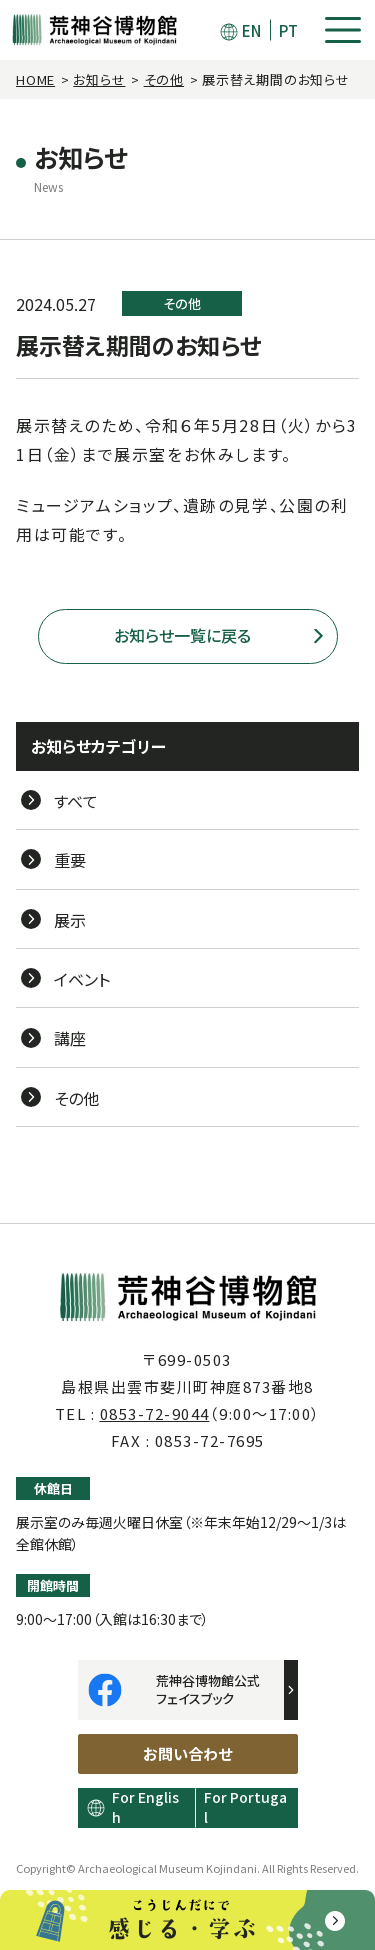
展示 (70, 920)
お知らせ (99, 79)
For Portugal (245, 1807)
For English (145, 1807)
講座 (70, 1038)
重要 (70, 860)
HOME (35, 79)
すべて (76, 801)
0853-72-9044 (155, 1413)
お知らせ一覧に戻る (182, 635)
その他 (164, 79)
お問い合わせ (187, 1753)
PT (288, 30)
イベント (82, 979)
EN (251, 30)
